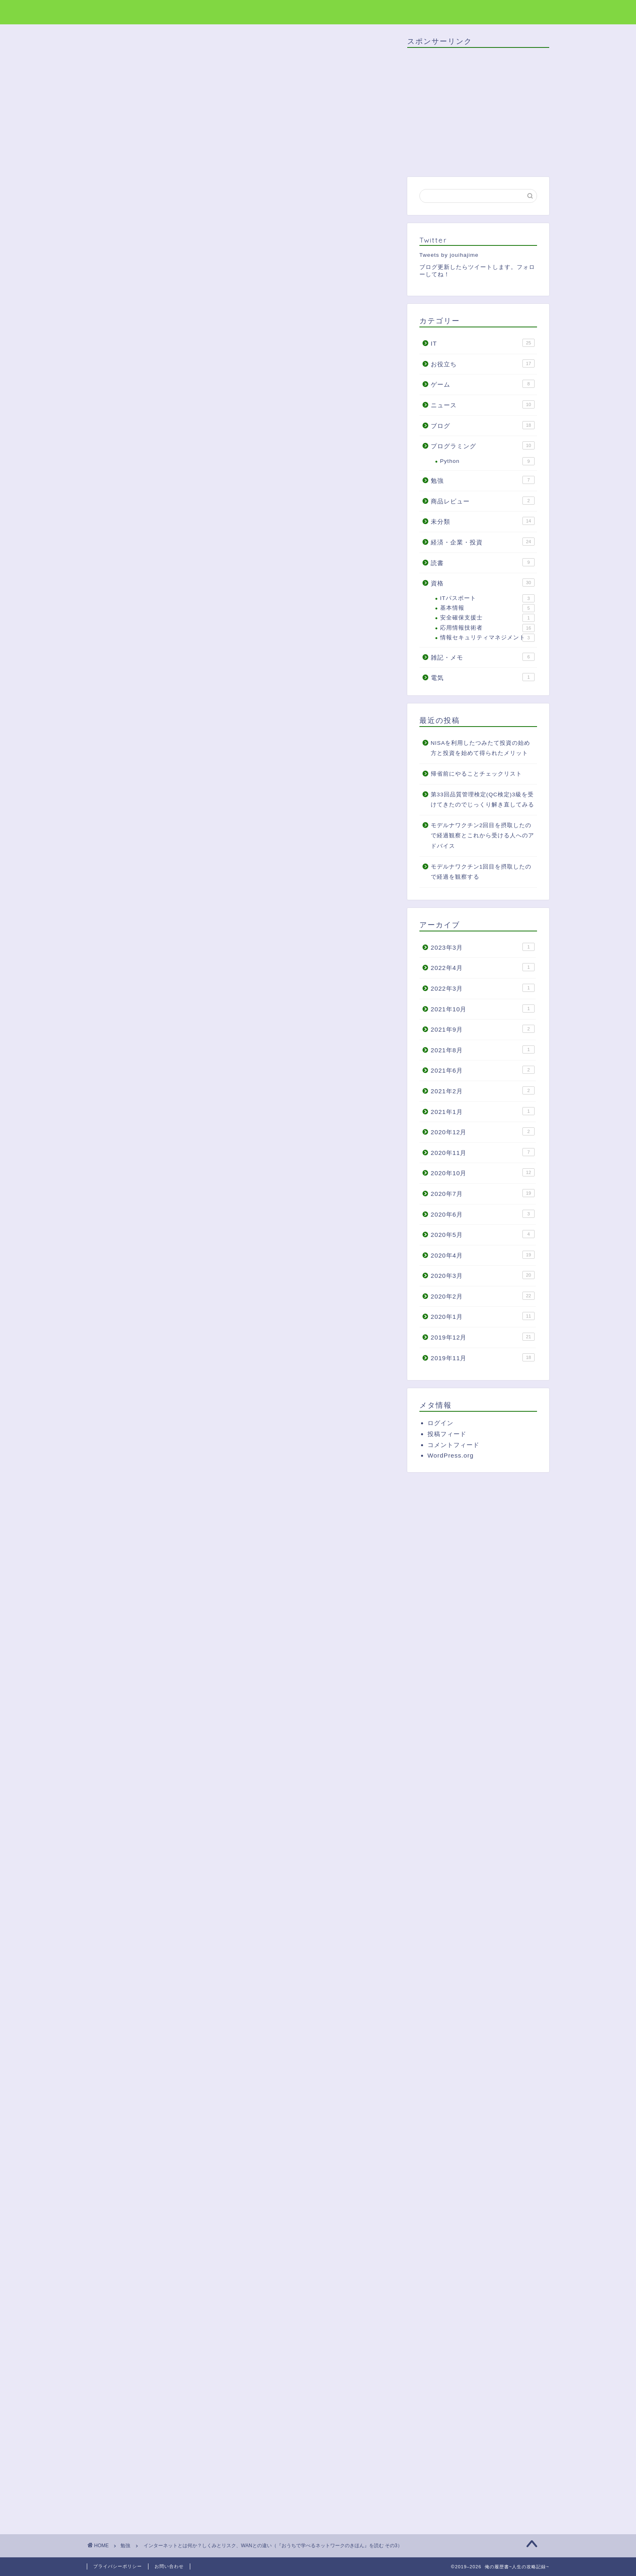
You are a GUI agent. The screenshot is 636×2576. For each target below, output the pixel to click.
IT (483, 343)
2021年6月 (483, 1070)
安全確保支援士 (487, 618)
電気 (483, 677)
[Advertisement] (241, 525)
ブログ (483, 425)
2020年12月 (483, 1131)
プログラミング (483, 445)
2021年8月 (483, 1049)
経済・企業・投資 (483, 542)
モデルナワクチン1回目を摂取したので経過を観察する (481, 872)
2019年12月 (483, 1337)
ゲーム (483, 384)
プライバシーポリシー (117, 2566)
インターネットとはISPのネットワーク (199, 654)
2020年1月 (483, 1316)
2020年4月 (483, 1255)
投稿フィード (447, 1433)
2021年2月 (483, 1090)
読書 (483, 562)
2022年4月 (483, 967)
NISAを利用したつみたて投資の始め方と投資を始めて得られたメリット (481, 748)
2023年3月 (483, 947)
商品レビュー (483, 501)
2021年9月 (483, 1029)
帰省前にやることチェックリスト (476, 774)
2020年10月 (483, 1172)
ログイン (440, 1422)
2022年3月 (483, 988)
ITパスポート (487, 598)
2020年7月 (483, 1193)
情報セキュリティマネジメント (487, 638)
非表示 (253, 627)
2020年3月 (483, 1275)
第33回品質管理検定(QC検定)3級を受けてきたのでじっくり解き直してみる (482, 799)
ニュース (483, 404)
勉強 (107, 51)
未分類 (483, 521)
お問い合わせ (169, 2566)
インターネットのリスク (177, 680)
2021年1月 (483, 1111)
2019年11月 (483, 1357)
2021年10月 (483, 1008)
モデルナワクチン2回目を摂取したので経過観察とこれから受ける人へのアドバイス (482, 835)
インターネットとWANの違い (185, 692)
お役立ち (483, 363)
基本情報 (487, 608)
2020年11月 (483, 1152)
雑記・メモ (483, 657)
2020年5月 (483, 1234)
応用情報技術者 (487, 628)
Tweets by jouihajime (449, 255)
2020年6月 (483, 1214)
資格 (483, 582)
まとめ (151, 704)
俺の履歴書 (108, 11)
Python (487, 461)
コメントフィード (453, 1444)
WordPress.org (451, 1455)
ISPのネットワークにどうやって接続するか (205, 667)
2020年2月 (483, 1296)
